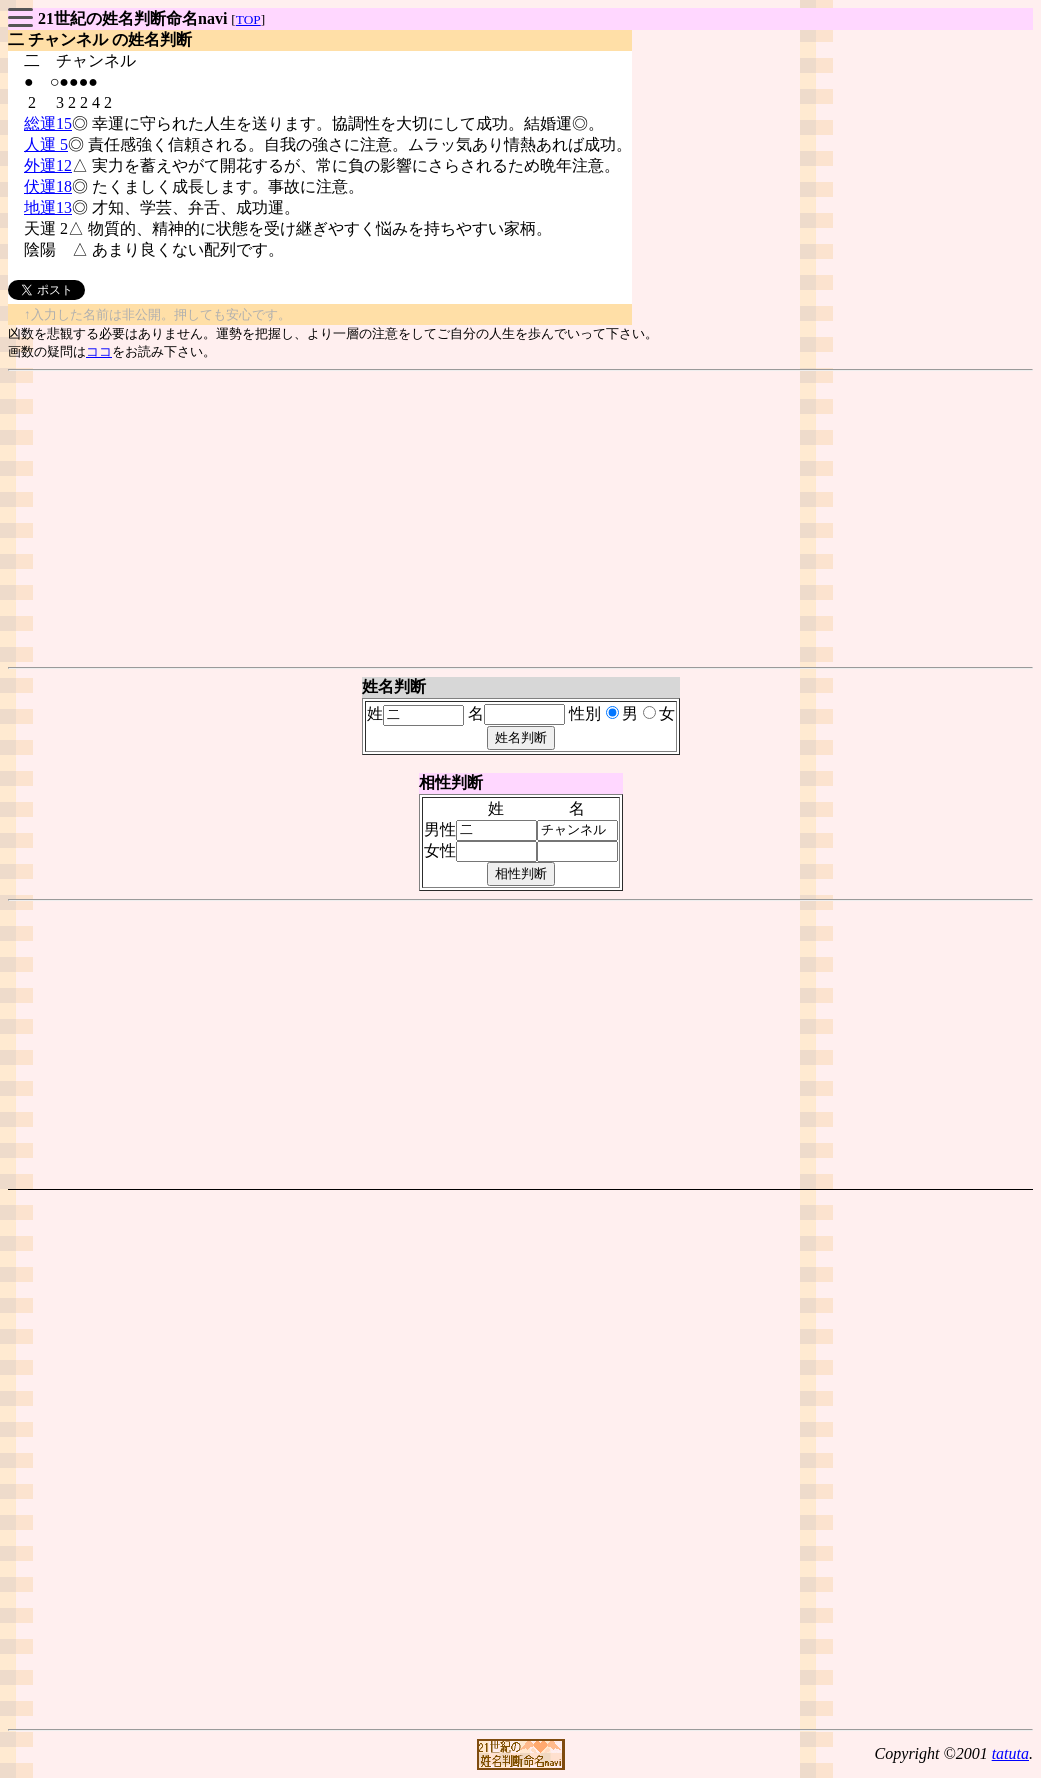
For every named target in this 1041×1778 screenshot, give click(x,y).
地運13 (48, 207)
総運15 (48, 123)
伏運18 (48, 186)
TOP (248, 19)
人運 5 (46, 144)
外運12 (48, 165)
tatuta (1010, 1753)
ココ (99, 351)
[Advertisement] (520, 519)
